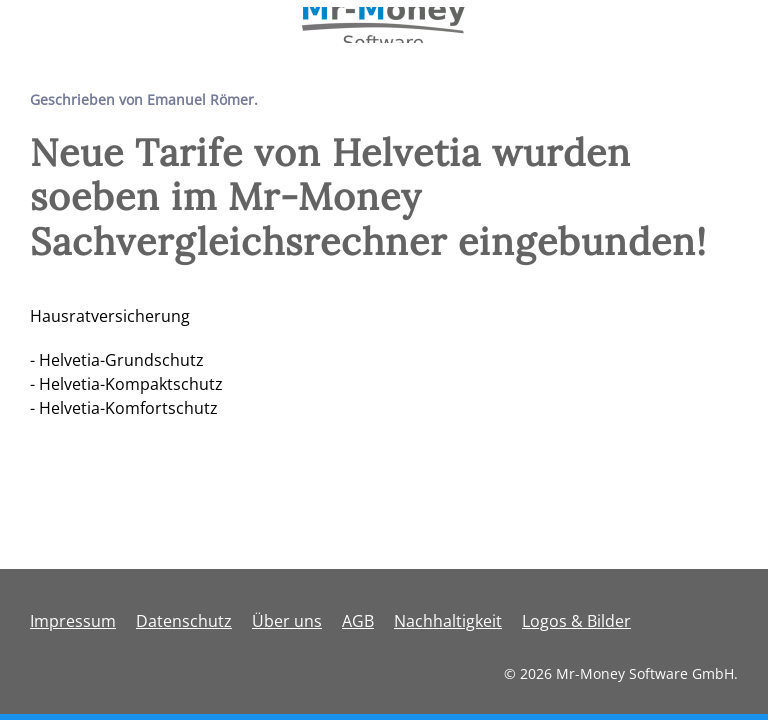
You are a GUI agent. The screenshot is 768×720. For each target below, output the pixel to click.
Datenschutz (184, 621)
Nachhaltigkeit (448, 621)
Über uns (287, 621)
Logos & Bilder (576, 621)
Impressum (73, 621)
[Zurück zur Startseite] (384, 25)
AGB (358, 621)
